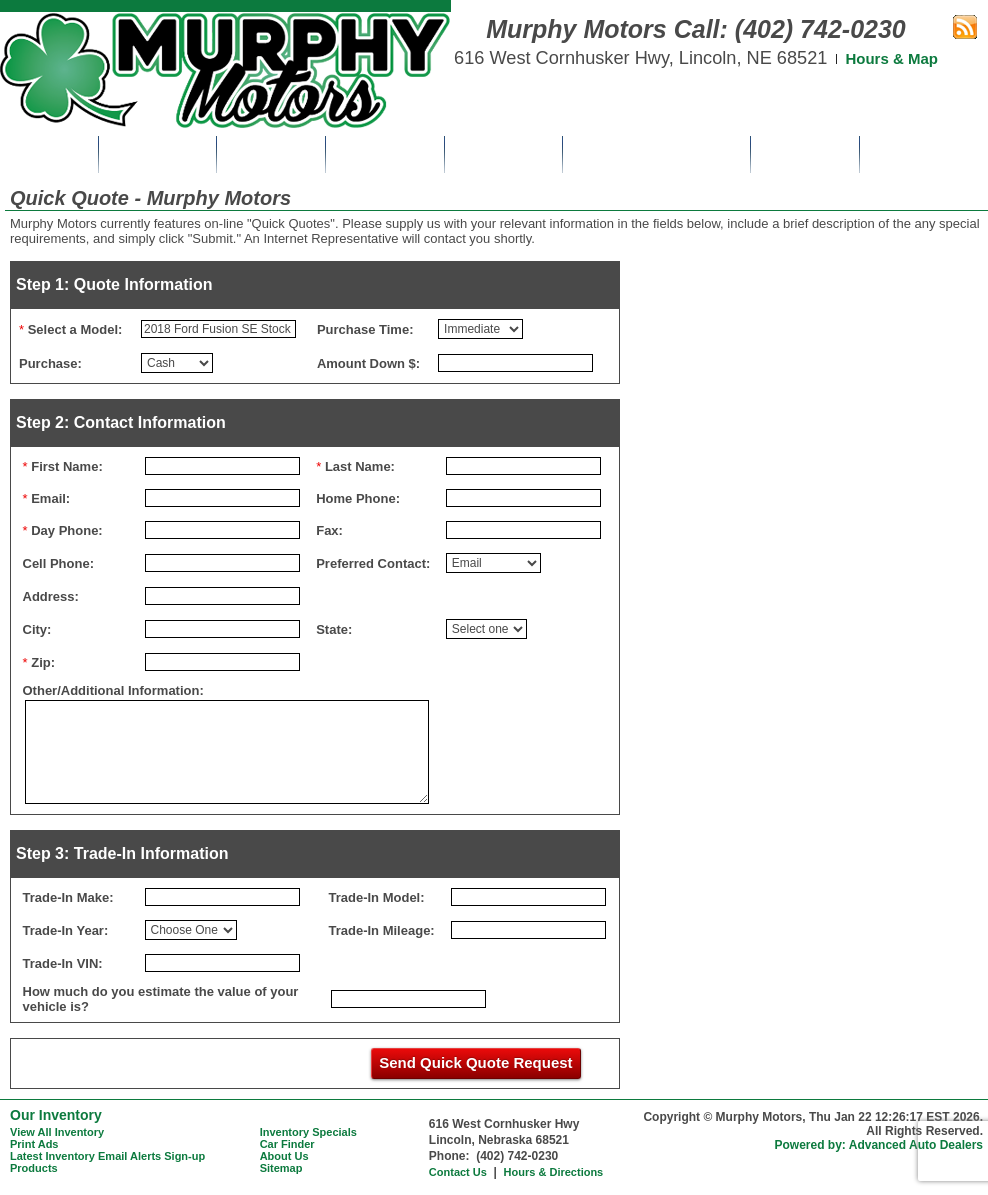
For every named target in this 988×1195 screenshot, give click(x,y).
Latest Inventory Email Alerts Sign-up (107, 1156)
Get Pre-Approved (657, 154)
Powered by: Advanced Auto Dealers (879, 1145)
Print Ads (384, 154)
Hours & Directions (554, 1172)
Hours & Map (891, 58)
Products (34, 1168)
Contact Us (924, 154)
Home (49, 154)
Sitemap (281, 1168)
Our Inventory (56, 1115)
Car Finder (504, 154)
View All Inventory (57, 1132)
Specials (271, 154)
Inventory (157, 154)
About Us (805, 154)
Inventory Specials (308, 1132)
